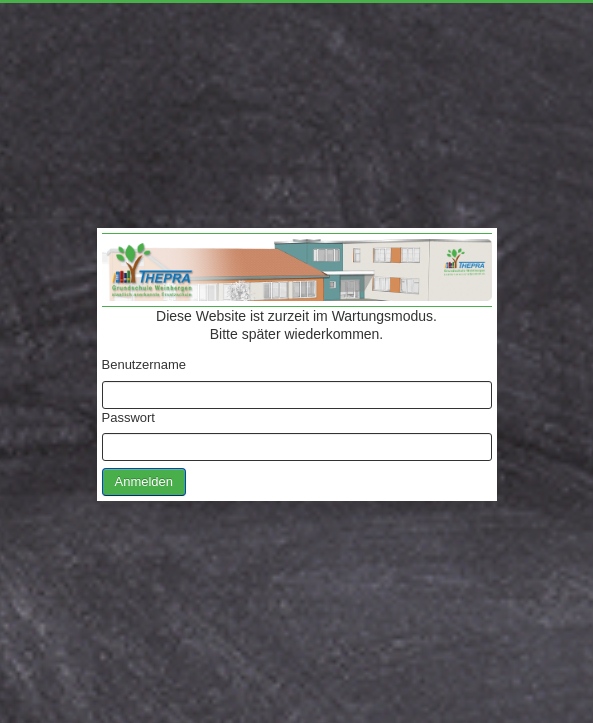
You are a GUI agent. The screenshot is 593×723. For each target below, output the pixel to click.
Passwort (128, 417)
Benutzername (144, 364)
